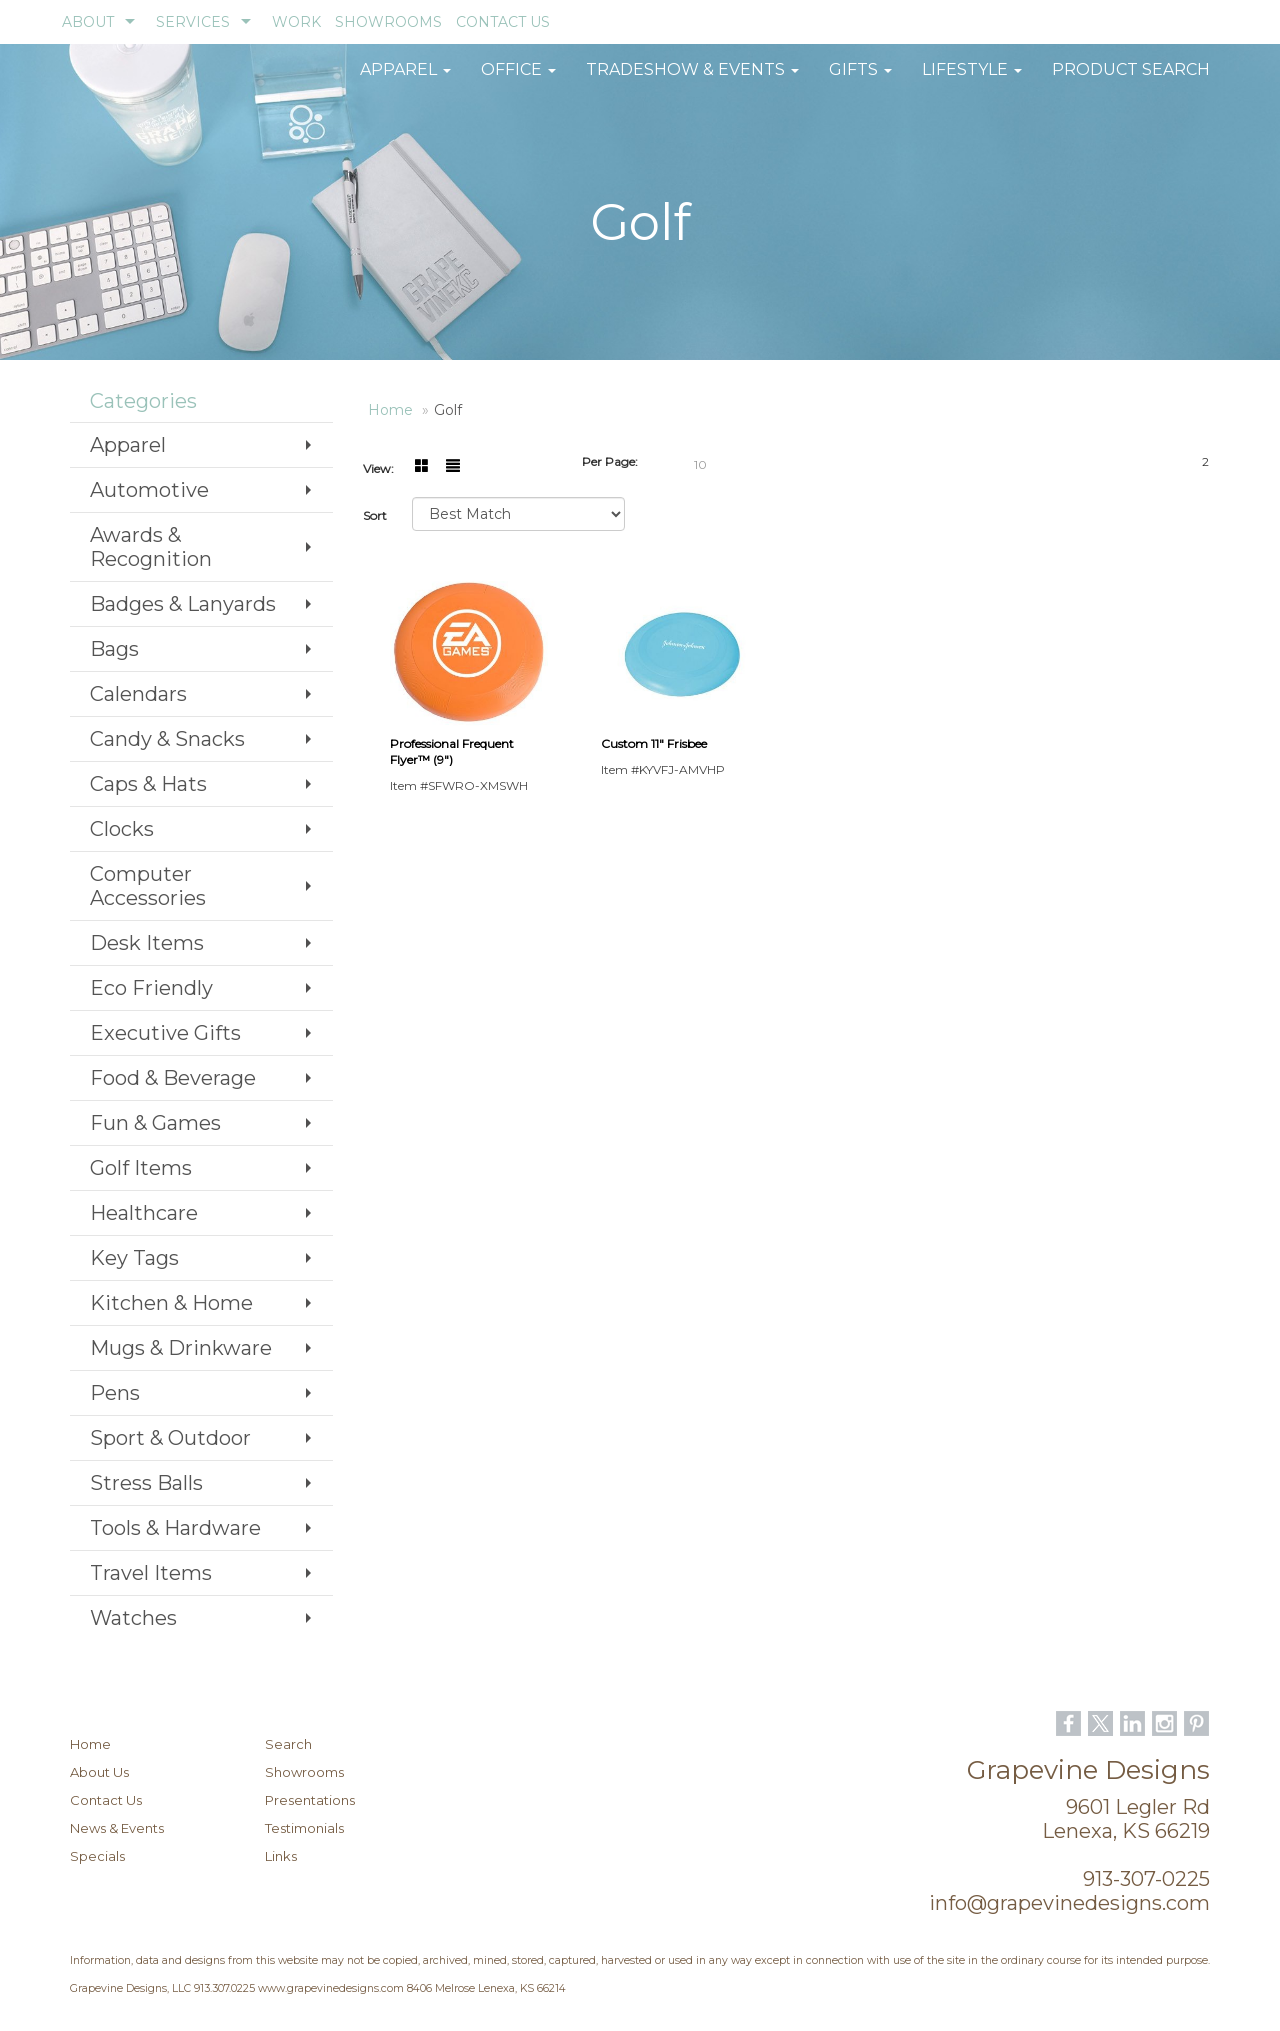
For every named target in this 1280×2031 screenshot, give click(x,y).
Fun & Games (155, 1123)
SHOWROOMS (388, 22)
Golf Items (141, 1168)
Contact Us (106, 1800)
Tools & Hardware (175, 1528)
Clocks (122, 829)
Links (281, 1856)
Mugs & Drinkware (181, 1348)
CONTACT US (503, 22)
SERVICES (193, 22)
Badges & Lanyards (183, 604)
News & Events (117, 1828)
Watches (133, 1618)
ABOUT (88, 22)
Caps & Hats (148, 784)
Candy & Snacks (167, 739)
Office (518, 79)
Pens (115, 1393)
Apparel (405, 79)
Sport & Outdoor (170, 1438)
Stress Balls (146, 1483)
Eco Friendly (151, 988)
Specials (97, 1856)
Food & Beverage (173, 1078)
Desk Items (147, 943)
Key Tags (134, 1258)
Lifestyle (972, 79)
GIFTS (860, 79)
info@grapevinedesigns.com (1069, 1903)
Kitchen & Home (171, 1303)
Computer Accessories (148, 886)
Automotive (149, 490)
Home (90, 1744)
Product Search (1131, 79)
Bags (114, 649)
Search (288, 1744)
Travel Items (151, 1573)
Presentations (310, 1800)
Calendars (138, 694)
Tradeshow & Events (692, 79)
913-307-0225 (1146, 1879)
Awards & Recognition (151, 547)
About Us (99, 1772)
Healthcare (144, 1213)
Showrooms (304, 1772)
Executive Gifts (165, 1033)
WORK (296, 22)
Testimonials (304, 1828)
